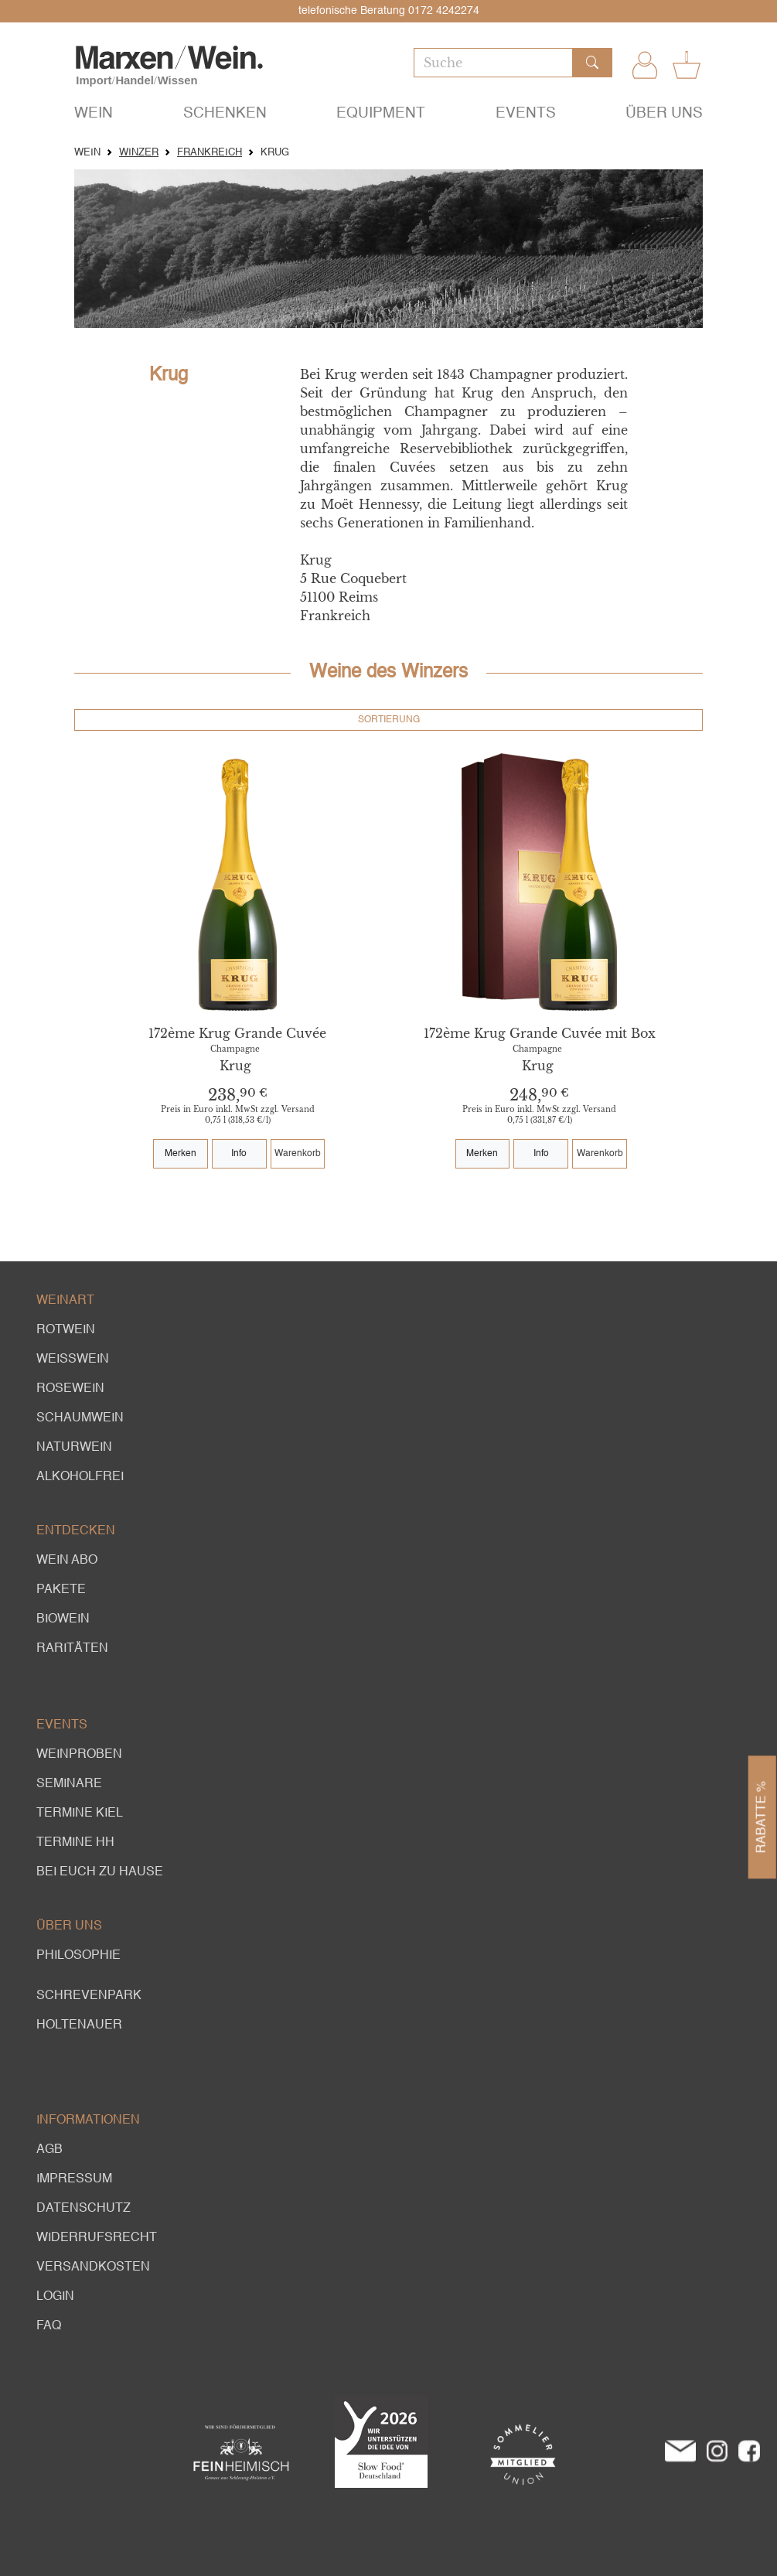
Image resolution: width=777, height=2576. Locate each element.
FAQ (48, 2326)
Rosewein (70, 1389)
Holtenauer (79, 2025)
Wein (93, 113)
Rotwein (65, 1330)
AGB (49, 2150)
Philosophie (78, 1956)
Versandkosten (93, 2267)
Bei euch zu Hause (99, 1872)
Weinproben (79, 1755)
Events (526, 113)
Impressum (74, 2179)
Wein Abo (66, 1560)
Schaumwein (80, 1418)
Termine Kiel (79, 1813)
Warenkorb (297, 1153)
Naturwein (74, 1448)
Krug (235, 1065)
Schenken (225, 113)
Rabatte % (762, 1817)
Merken (180, 1153)
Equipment (380, 113)
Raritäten (72, 1649)
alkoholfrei (80, 1477)
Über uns (664, 113)
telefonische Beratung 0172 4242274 (388, 10)
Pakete (61, 1590)
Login (55, 2297)
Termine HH (75, 1843)
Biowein (63, 1619)
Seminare (69, 1784)
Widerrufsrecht (96, 2238)
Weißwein (72, 1359)
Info (239, 1153)
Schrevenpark (88, 1996)
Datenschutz (83, 2208)
